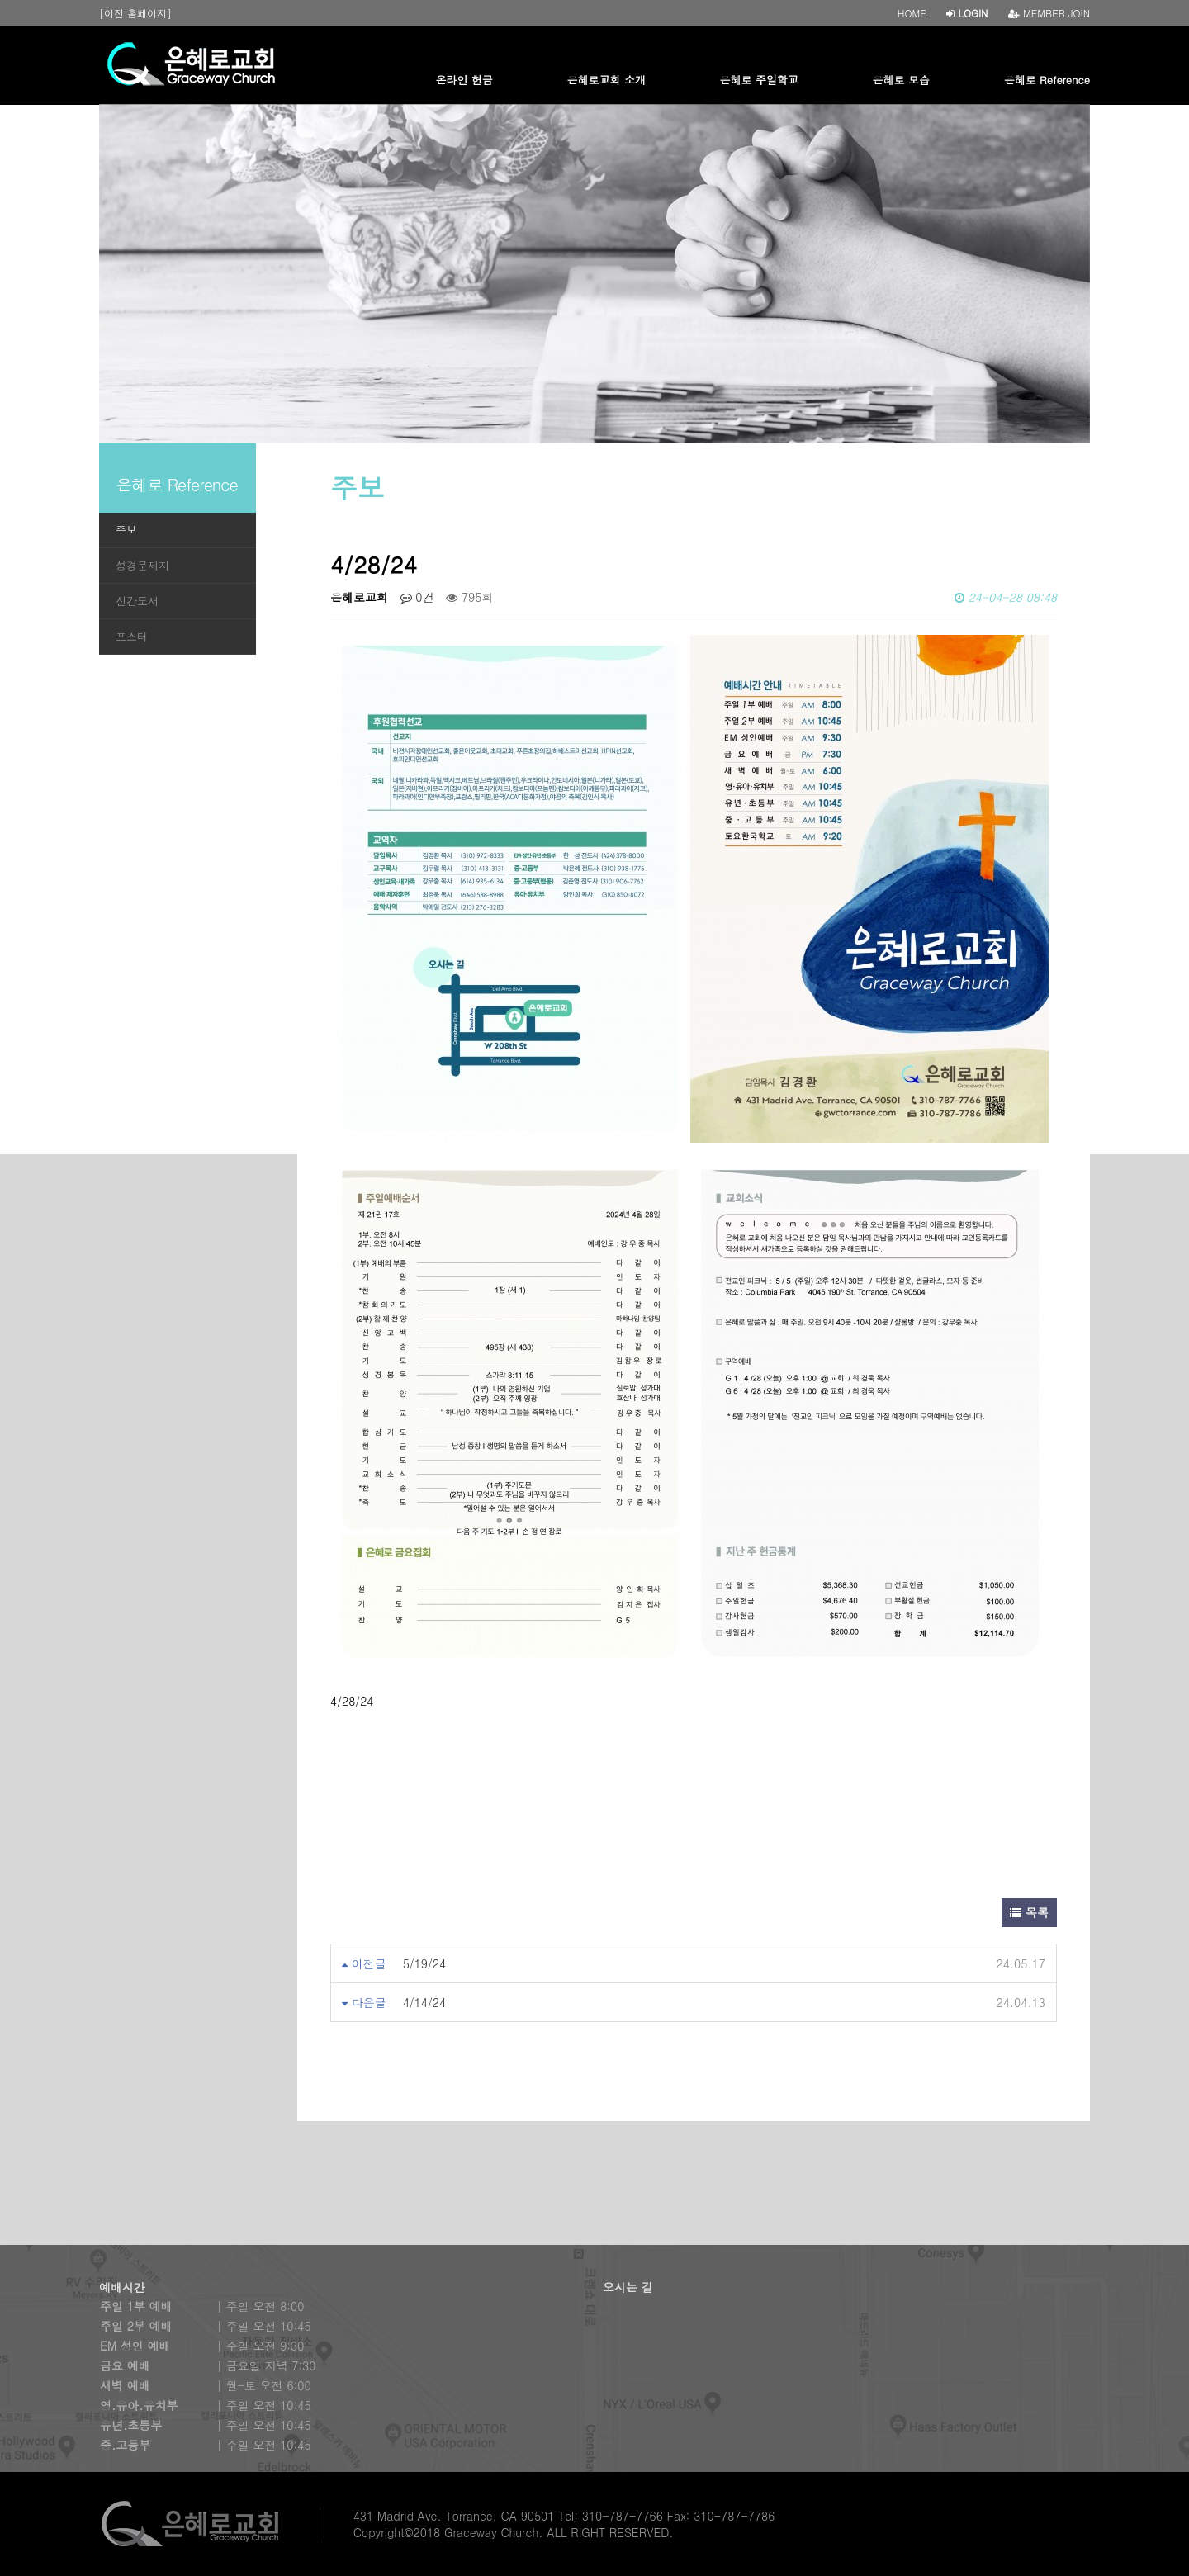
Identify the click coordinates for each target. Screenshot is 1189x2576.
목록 (1029, 1912)
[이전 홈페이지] (135, 13)
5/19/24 (425, 1963)
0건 (417, 597)
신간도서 (137, 600)
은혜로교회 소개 (606, 80)
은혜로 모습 (901, 80)
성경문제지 (142, 565)
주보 (126, 529)
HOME (912, 13)
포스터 (132, 636)
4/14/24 (425, 2002)
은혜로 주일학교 (759, 80)
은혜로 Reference (1047, 80)
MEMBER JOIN (1049, 13)
